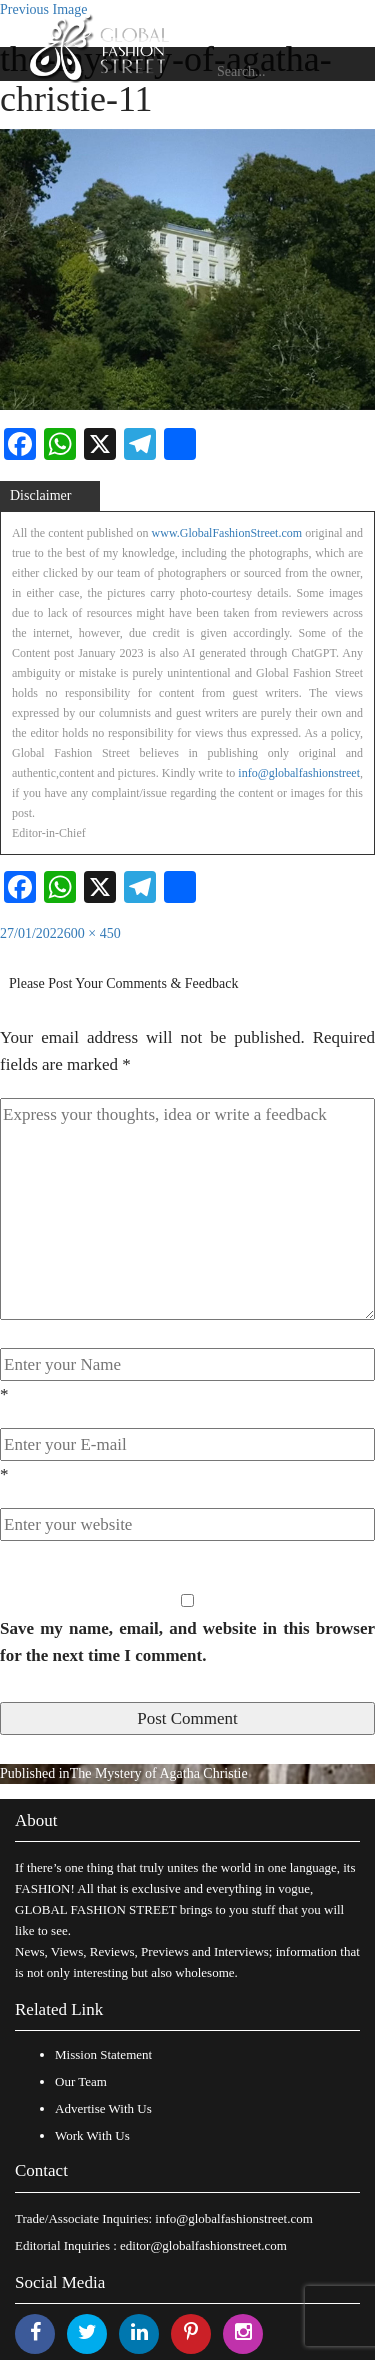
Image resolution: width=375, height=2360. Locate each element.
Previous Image (43, 9)
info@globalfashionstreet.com (233, 2218)
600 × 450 (92, 933)
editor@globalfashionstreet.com (203, 2245)
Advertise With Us (103, 2108)
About (36, 1820)
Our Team (81, 2081)
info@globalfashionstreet (299, 773)
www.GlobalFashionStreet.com (227, 533)
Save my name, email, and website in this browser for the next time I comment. (187, 1642)
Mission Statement (103, 2054)
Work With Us (92, 2135)
